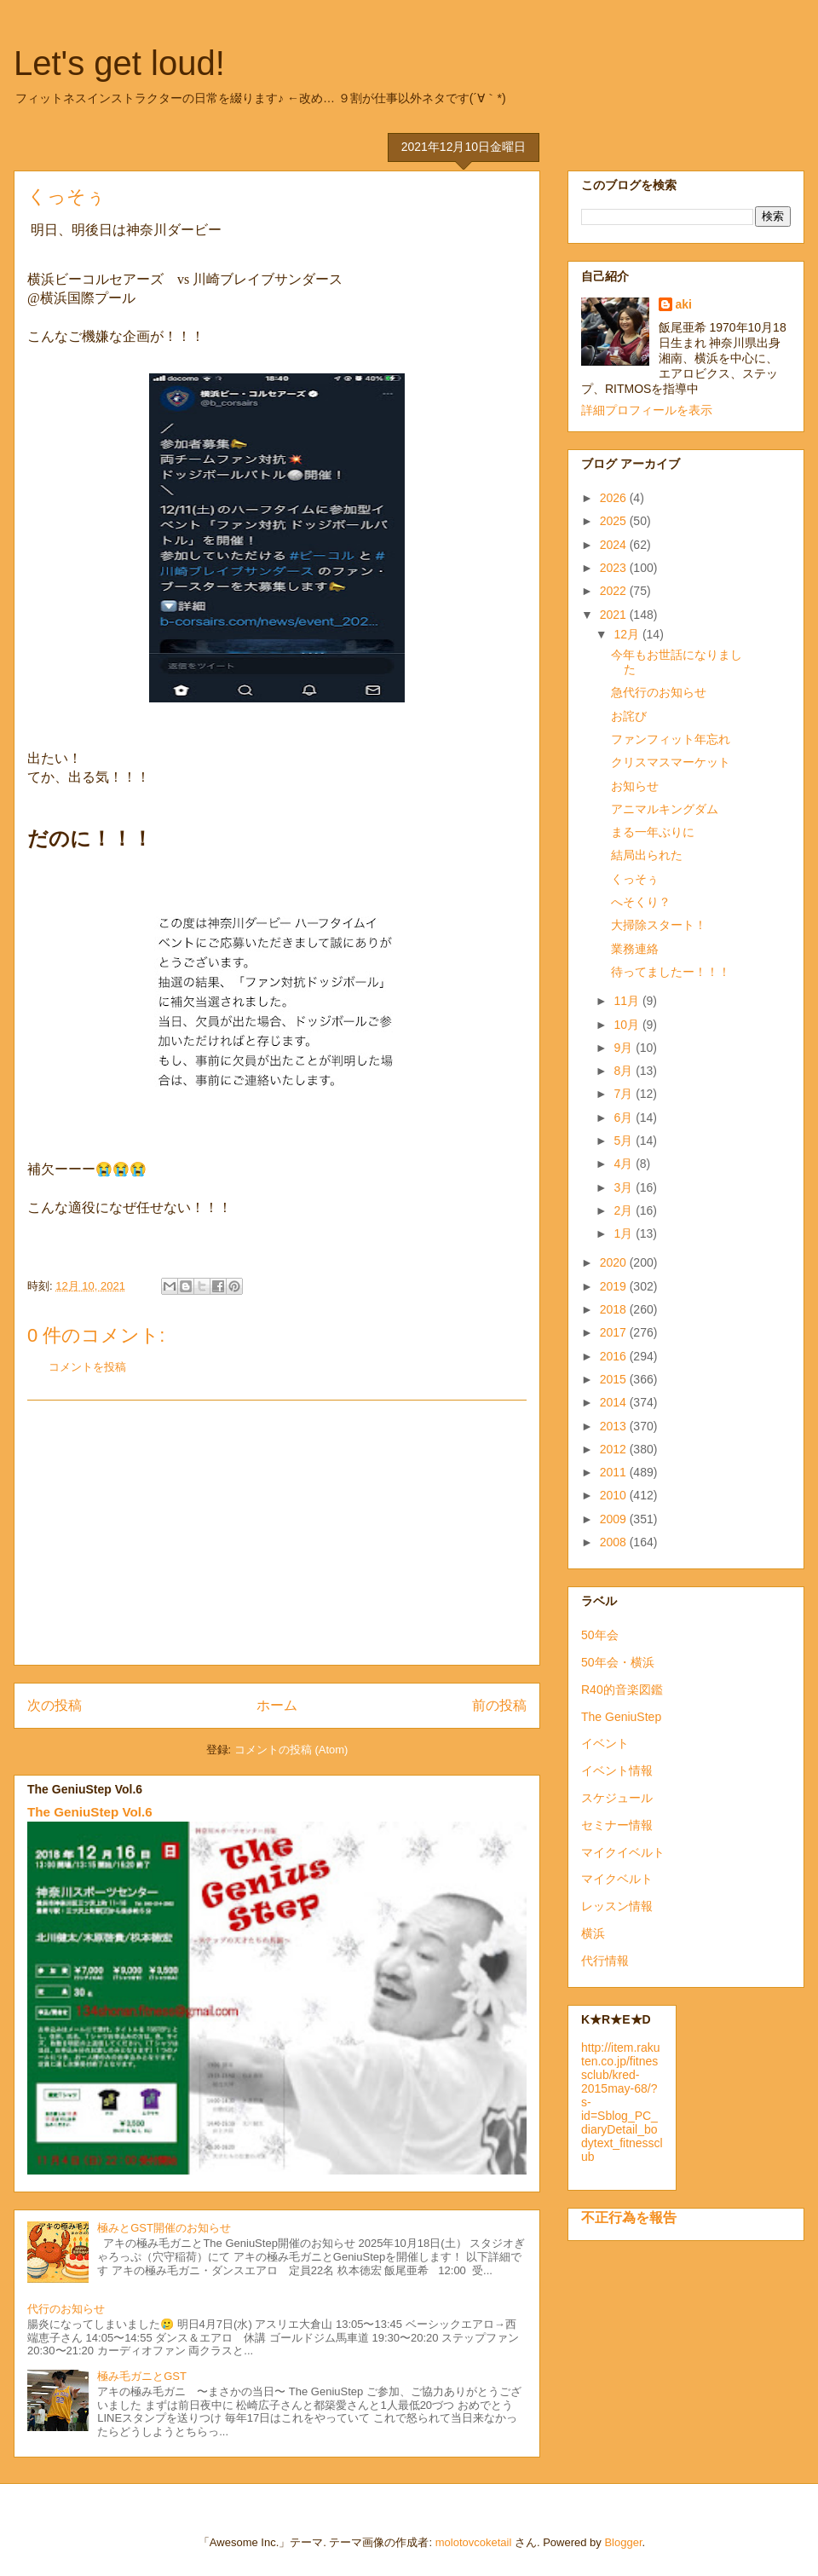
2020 (615, 1262)
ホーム (276, 1705)
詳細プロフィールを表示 (646, 410)
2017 (615, 1332)
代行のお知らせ (66, 2308)
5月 (625, 1140)
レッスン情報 (617, 1906)
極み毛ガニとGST (142, 2376)
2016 (615, 1356)
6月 (625, 1117)
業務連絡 (635, 949)
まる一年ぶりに (652, 832)
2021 (615, 614)
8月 (625, 1070)
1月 (625, 1233)
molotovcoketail (473, 2542)
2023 (615, 568)
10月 (628, 1024)
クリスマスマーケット (670, 762)
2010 (615, 1495)
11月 (628, 1001)
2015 (615, 1379)
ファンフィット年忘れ (670, 739)
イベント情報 (617, 1770)
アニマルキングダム (664, 809)
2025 (615, 521)
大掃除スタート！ (658, 925)
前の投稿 (499, 1705)
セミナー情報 (617, 1825)
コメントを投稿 (87, 1366)
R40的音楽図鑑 (622, 1689)
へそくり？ (641, 902)
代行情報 (605, 1960)
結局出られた (647, 855)
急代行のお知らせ (658, 692)
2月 (625, 1210)
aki (684, 304)
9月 (625, 1047)
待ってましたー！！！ (670, 972)
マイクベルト (617, 1879)
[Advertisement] (277, 1532)
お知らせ (635, 786)
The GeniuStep (621, 1717)
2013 (615, 1426)
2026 (615, 498)
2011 (615, 1472)
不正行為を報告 (629, 2217)
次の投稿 (54, 1705)
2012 (615, 1449)
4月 (625, 1163)
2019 (615, 1286)
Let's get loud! (119, 63)
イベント (605, 1743)
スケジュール (617, 1798)
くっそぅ (635, 879)
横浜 (593, 1933)
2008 (615, 1542)
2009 (615, 1519)
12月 (628, 634)
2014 (615, 1402)
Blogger (623, 2542)
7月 (625, 1093)
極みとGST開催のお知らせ (164, 2227)
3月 (625, 1187)
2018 (615, 1309)
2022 (615, 591)
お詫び (629, 716)
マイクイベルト (623, 1852)
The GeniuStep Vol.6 (90, 1812)
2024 (615, 545)
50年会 (600, 1635)
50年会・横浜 (617, 1662)
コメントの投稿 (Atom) (291, 1749)
